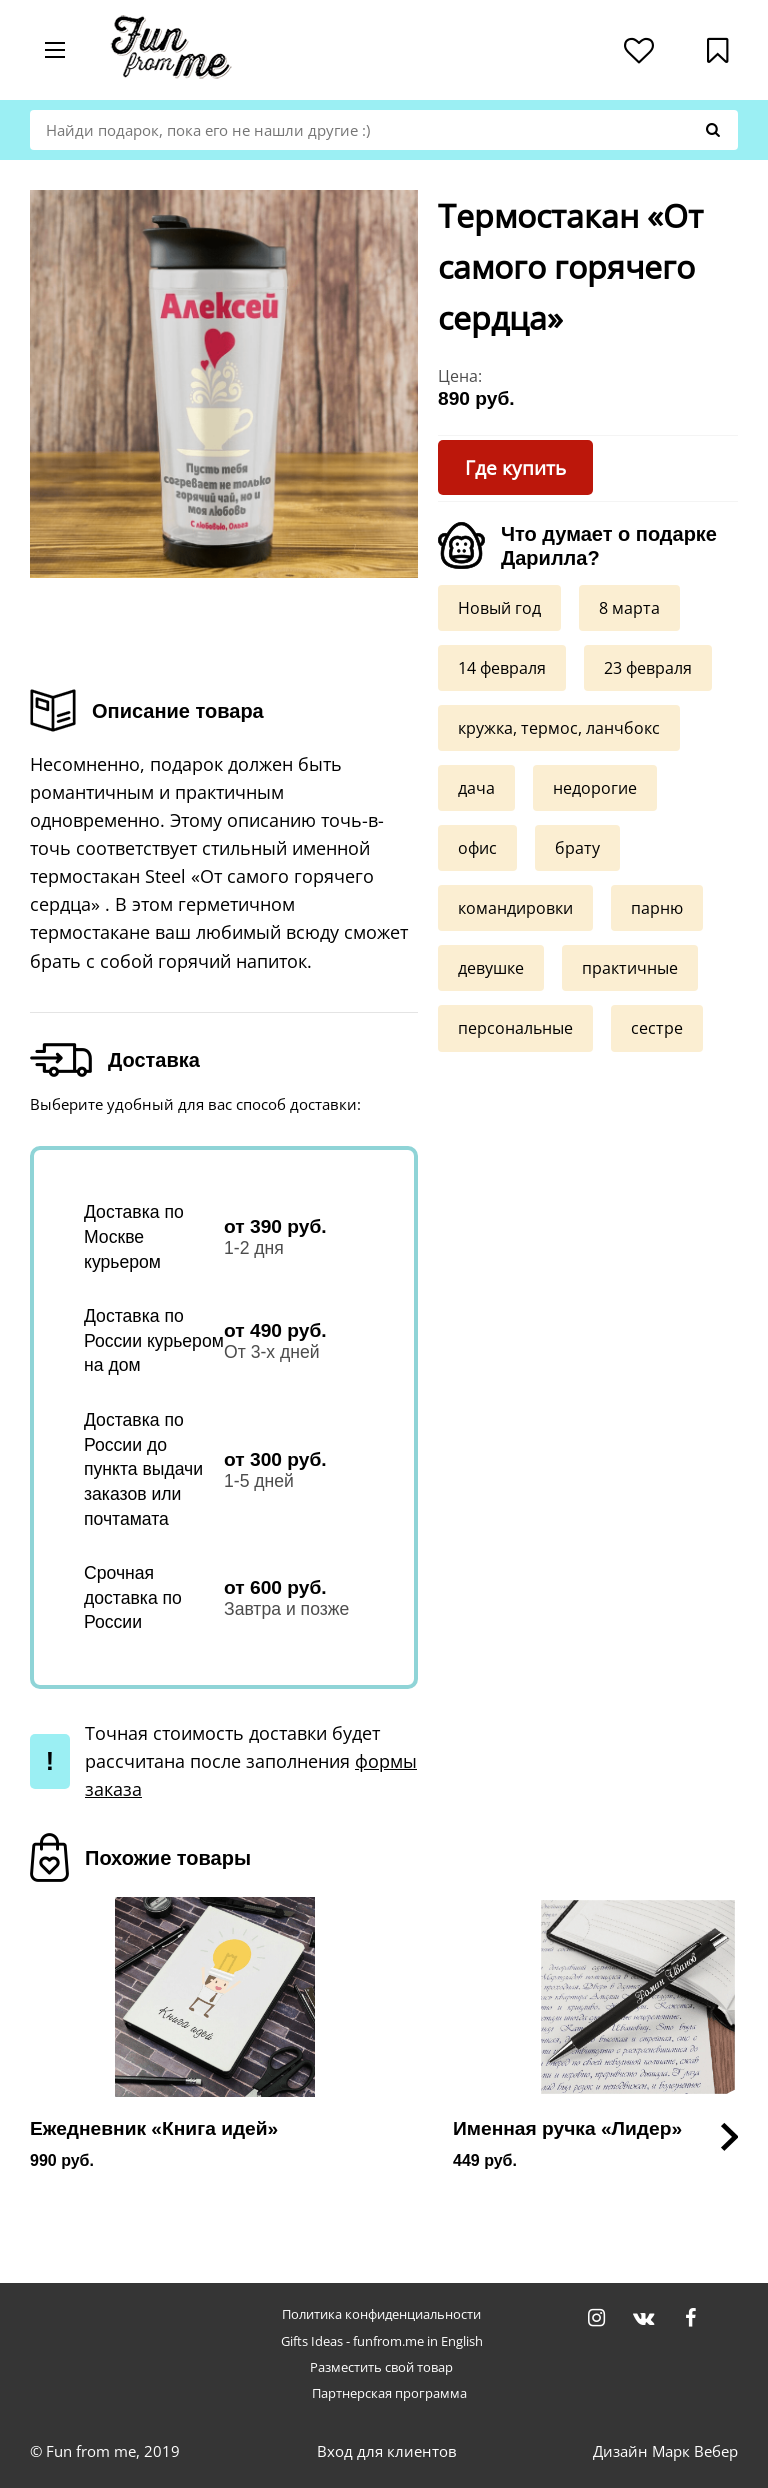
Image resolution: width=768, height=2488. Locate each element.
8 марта (629, 607)
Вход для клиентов (387, 2451)
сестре (657, 1027)
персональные (515, 1027)
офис (477, 847)
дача (476, 787)
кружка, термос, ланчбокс (559, 727)
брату (577, 847)
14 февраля (502, 667)
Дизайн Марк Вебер (665, 2451)
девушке (491, 967)
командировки (515, 907)
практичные (630, 967)
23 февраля (648, 667)
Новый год (499, 607)
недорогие (595, 787)
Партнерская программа (389, 2393)
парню (657, 907)
